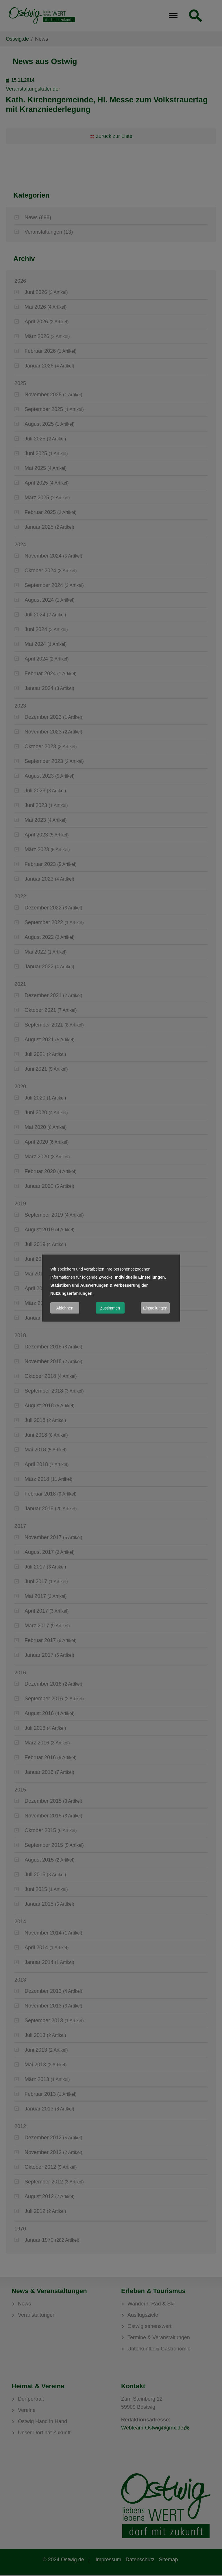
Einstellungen (155, 1308)
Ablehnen (64, 1308)
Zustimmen (110, 1308)
